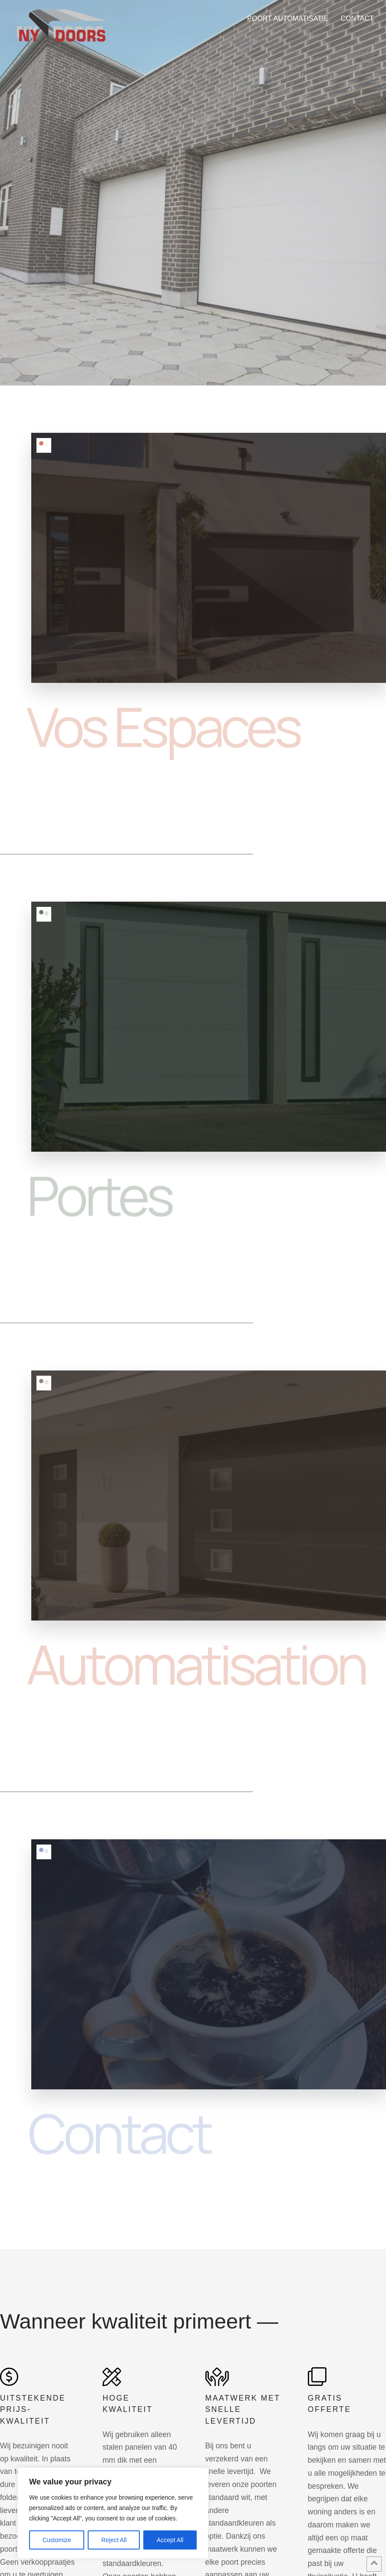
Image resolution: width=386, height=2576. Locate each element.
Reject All (113, 2539)
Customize (57, 2539)
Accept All (170, 2539)
